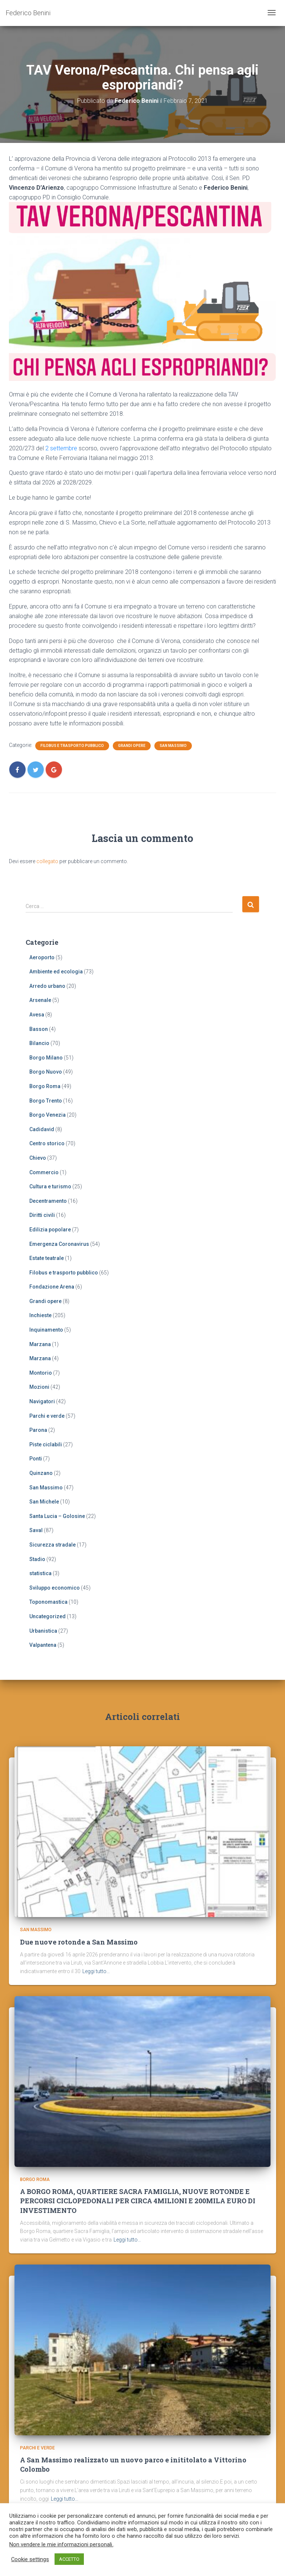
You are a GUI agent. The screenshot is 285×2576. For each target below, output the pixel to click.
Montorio (40, 1373)
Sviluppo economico (54, 1588)
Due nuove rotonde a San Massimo (79, 1943)
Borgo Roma (44, 1086)
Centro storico (47, 1143)
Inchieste (40, 1315)
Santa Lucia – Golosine (57, 1516)
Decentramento (48, 1201)
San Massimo (173, 746)
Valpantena (42, 1645)
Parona (38, 1430)
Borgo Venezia (47, 1115)
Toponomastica (48, 1602)
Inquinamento (46, 1330)
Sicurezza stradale (52, 1545)
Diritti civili (42, 1215)
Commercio (44, 1172)
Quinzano (41, 1473)
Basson (38, 1029)
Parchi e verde (47, 1416)
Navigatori (42, 1401)
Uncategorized (47, 1616)
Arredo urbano (47, 986)
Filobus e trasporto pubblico (72, 746)
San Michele (44, 1502)
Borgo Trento (45, 1101)
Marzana (40, 1344)
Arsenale (40, 1000)
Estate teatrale (46, 1258)
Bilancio (39, 1043)
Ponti (35, 1459)
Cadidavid (41, 1129)
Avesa (36, 1015)
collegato (47, 861)
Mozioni (39, 1387)
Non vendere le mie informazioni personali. (61, 2544)
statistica (40, 1573)
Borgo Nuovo (45, 1072)
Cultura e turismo (50, 1186)
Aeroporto (42, 957)
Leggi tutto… (96, 1973)
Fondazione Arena (51, 1287)
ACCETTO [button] (69, 2559)
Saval (36, 1530)
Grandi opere (131, 746)
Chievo (37, 1158)
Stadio (37, 1559)
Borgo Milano (46, 1058)
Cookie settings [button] (30, 2559)
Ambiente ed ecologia (56, 971)
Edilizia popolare (50, 1230)
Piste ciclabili (45, 1444)
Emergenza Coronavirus (59, 1244)
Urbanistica (43, 1631)
